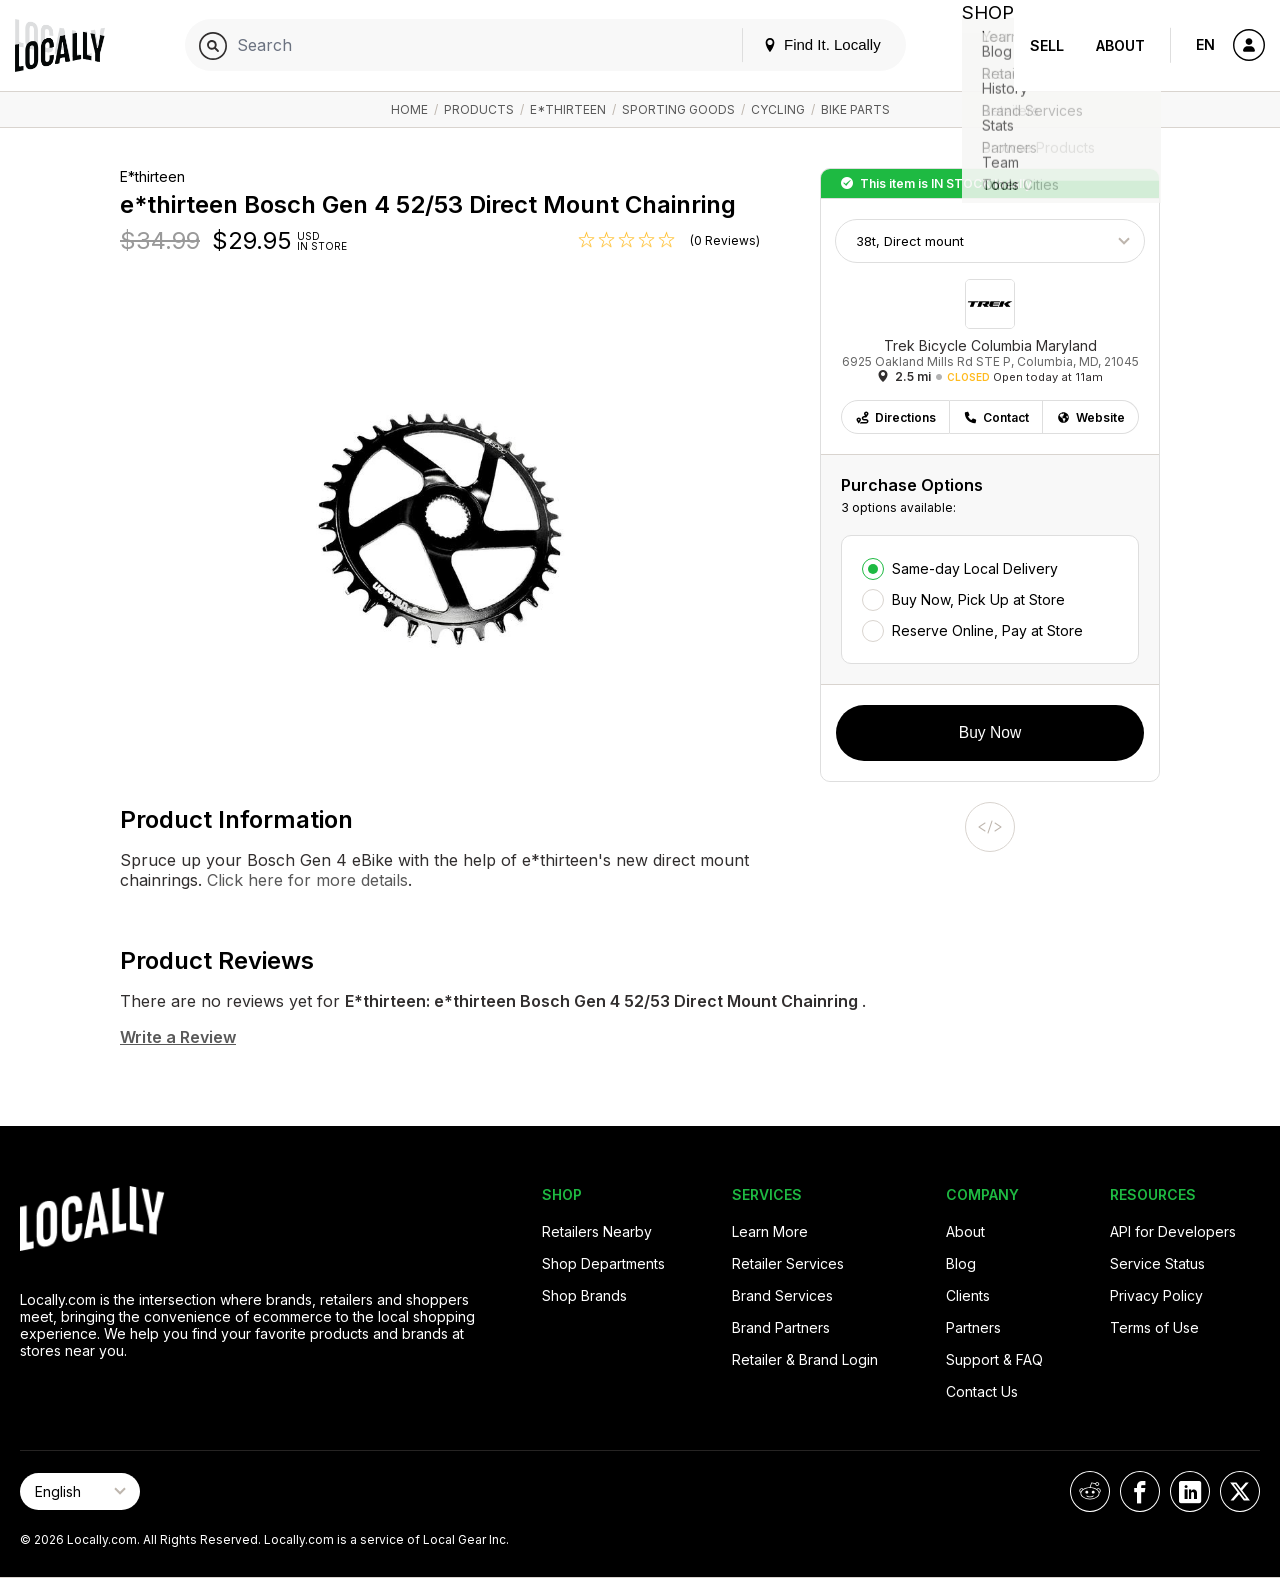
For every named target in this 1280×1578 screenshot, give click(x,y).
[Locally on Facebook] (1140, 1491)
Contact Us (982, 1391)
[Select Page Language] (80, 1491)
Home (409, 109)
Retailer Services (788, 1263)
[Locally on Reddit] (1090, 1491)
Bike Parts (855, 109)
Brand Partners (781, 1327)
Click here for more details (305, 880)
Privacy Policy (1156, 1295)
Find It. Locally (802, 44)
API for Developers (1173, 1231)
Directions (895, 417)
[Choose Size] (990, 241)
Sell (1047, 45)
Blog (961, 1263)
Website (1090, 417)
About (1120, 45)
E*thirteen (568, 109)
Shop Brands (584, 1295)
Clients (968, 1295)
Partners (973, 1327)
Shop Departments (603, 1263)
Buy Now (990, 732)
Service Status (1157, 1263)
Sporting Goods (678, 109)
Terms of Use (1154, 1327)
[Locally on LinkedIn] (1190, 1491)
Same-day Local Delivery (975, 568)
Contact (996, 417)
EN (1205, 44)
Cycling (778, 109)
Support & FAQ (994, 1359)
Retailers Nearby (597, 1231)
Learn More (770, 1231)
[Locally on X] (1240, 1491)
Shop (978, 45)
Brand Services (782, 1295)
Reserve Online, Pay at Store (987, 630)
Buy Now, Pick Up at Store (978, 599)
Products (479, 109)
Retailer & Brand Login (805, 1359)
